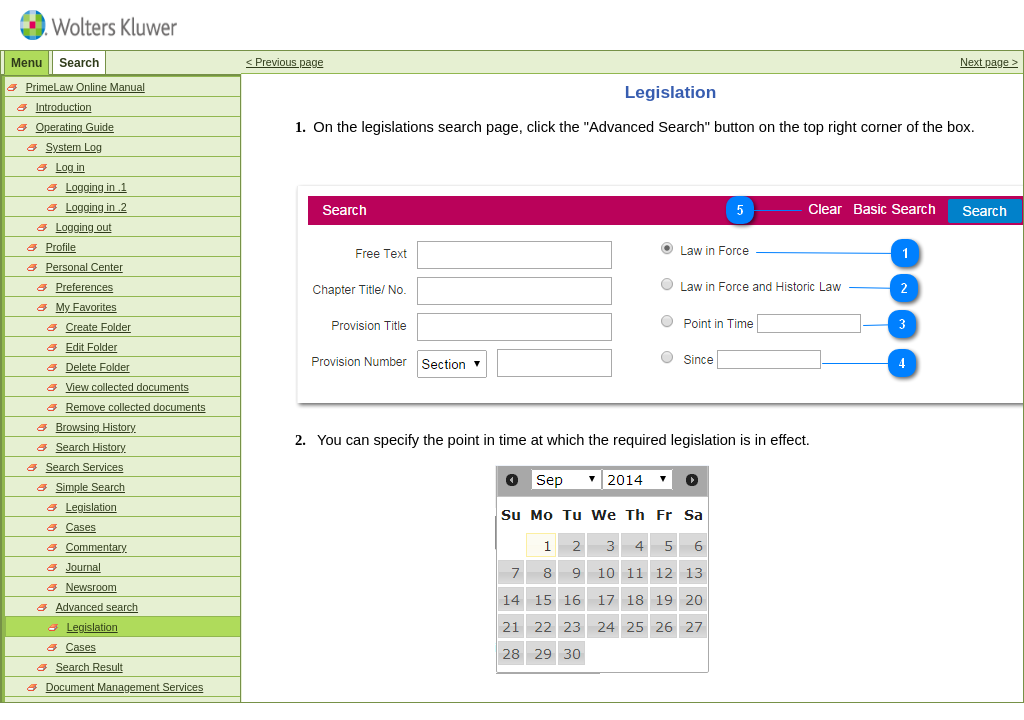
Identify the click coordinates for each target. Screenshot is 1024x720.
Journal (83, 567)
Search (79, 63)
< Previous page (284, 62)
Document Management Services (125, 687)
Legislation (91, 507)
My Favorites (86, 307)
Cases (81, 527)
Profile (61, 247)
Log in (70, 167)
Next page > (989, 62)
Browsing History (96, 427)
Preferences (84, 287)
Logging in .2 (96, 207)
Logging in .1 (96, 187)
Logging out (84, 227)
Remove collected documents (136, 407)
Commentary (96, 547)
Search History (91, 447)
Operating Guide (75, 127)
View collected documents (127, 387)
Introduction (64, 107)
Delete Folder (98, 367)
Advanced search (97, 607)
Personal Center (84, 267)
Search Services (85, 467)
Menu (26, 63)
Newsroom (91, 587)
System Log (74, 147)
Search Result (89, 667)
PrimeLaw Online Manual (85, 87)
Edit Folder (92, 347)
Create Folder (98, 327)
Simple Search (90, 487)
